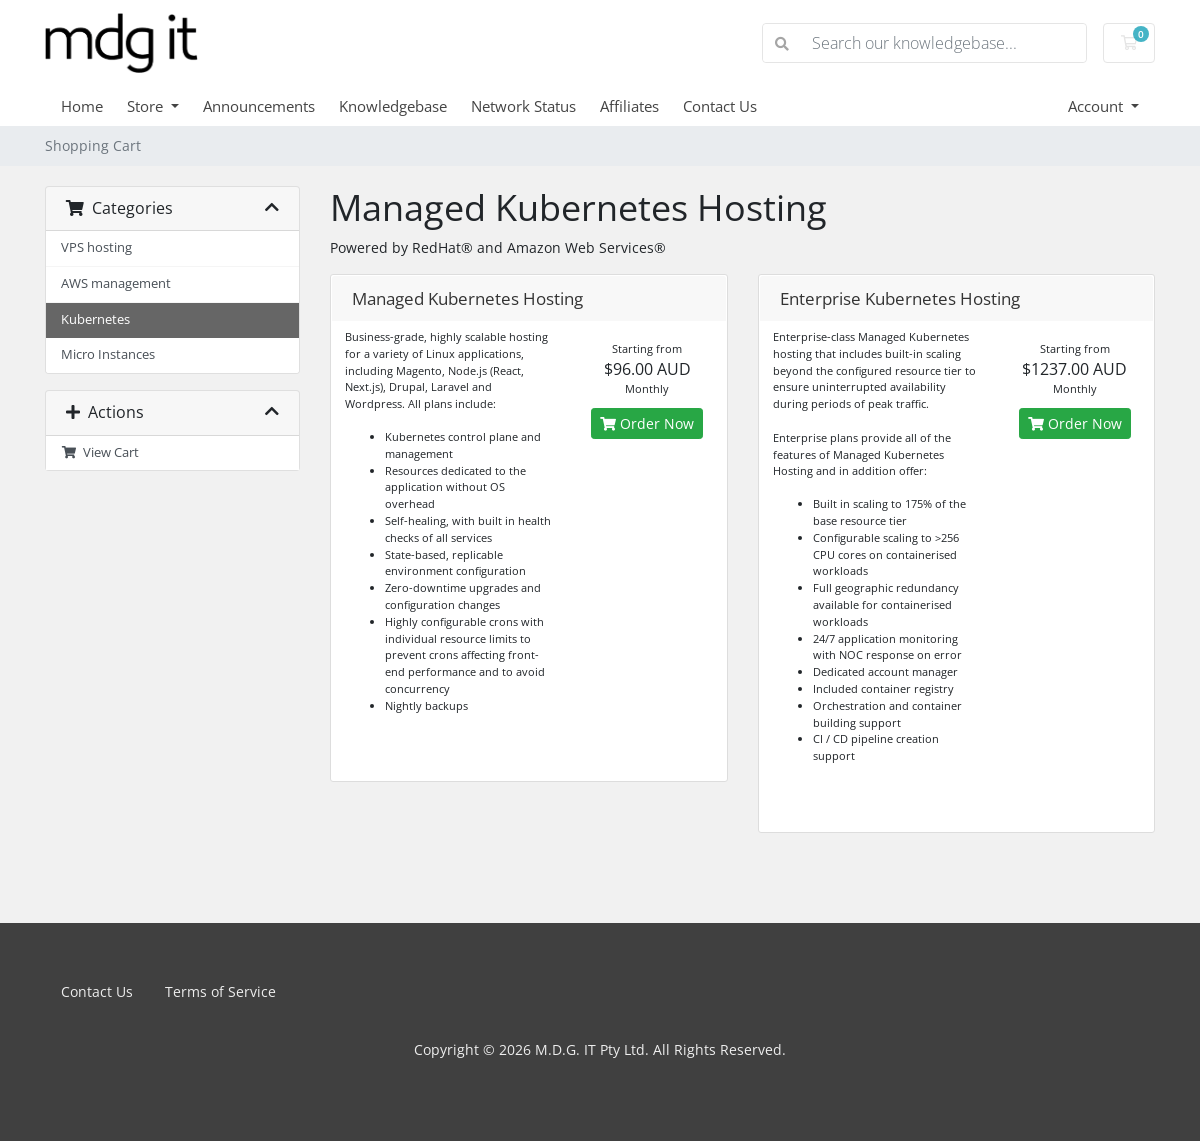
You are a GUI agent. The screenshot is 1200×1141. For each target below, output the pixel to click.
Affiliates (629, 106)
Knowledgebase (393, 106)
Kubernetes (95, 319)
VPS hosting (96, 247)
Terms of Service (220, 991)
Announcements (259, 106)
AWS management (116, 283)
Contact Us (720, 106)
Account (1097, 106)
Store (147, 106)
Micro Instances (108, 354)
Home (82, 106)
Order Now (647, 423)
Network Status (523, 106)
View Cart (100, 452)
